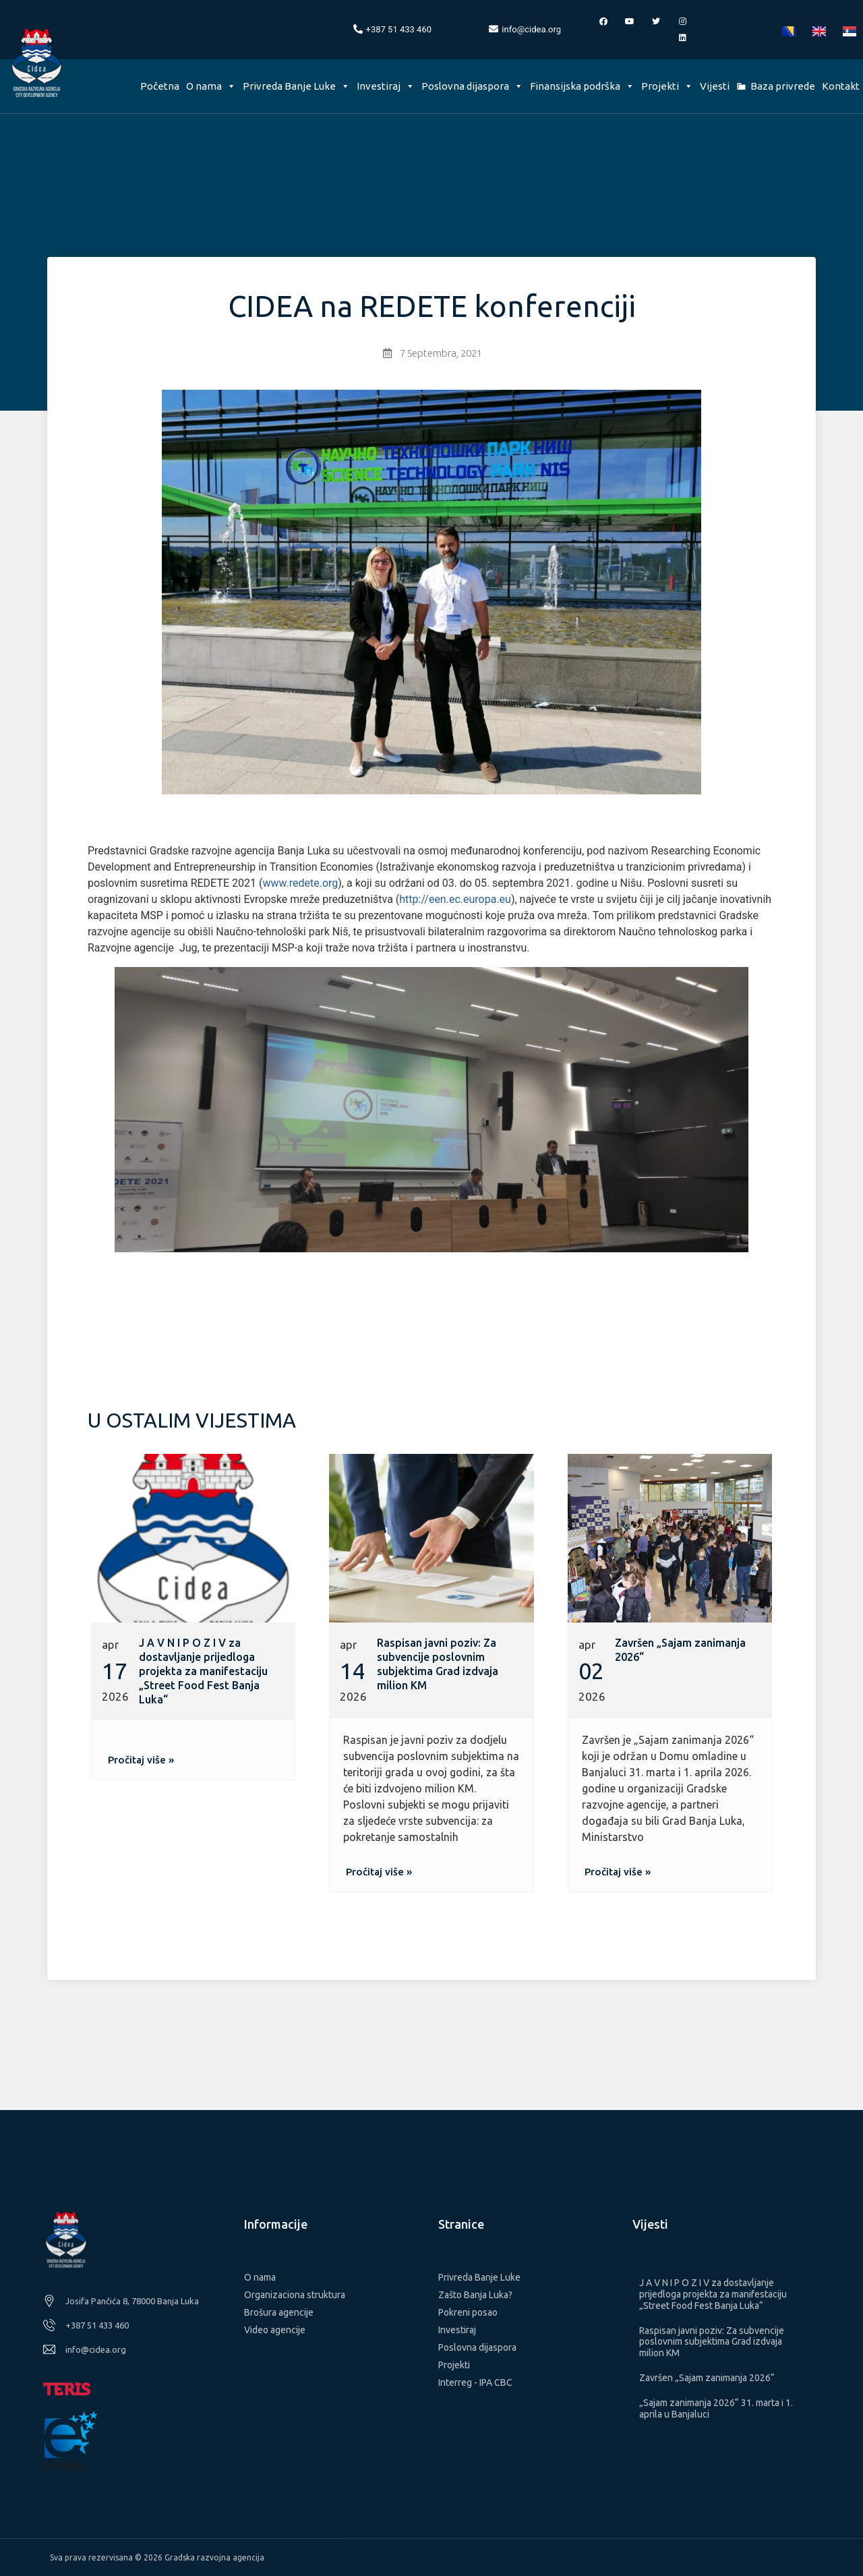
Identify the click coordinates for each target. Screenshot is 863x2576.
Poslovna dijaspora (472, 86)
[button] (141, 1760)
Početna (159, 86)
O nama (211, 86)
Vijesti (715, 86)
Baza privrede (782, 86)
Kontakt (841, 86)
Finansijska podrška (582, 86)
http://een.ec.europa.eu (455, 899)
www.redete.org (300, 883)
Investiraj (386, 86)
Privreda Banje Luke (296, 86)
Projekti (667, 86)
